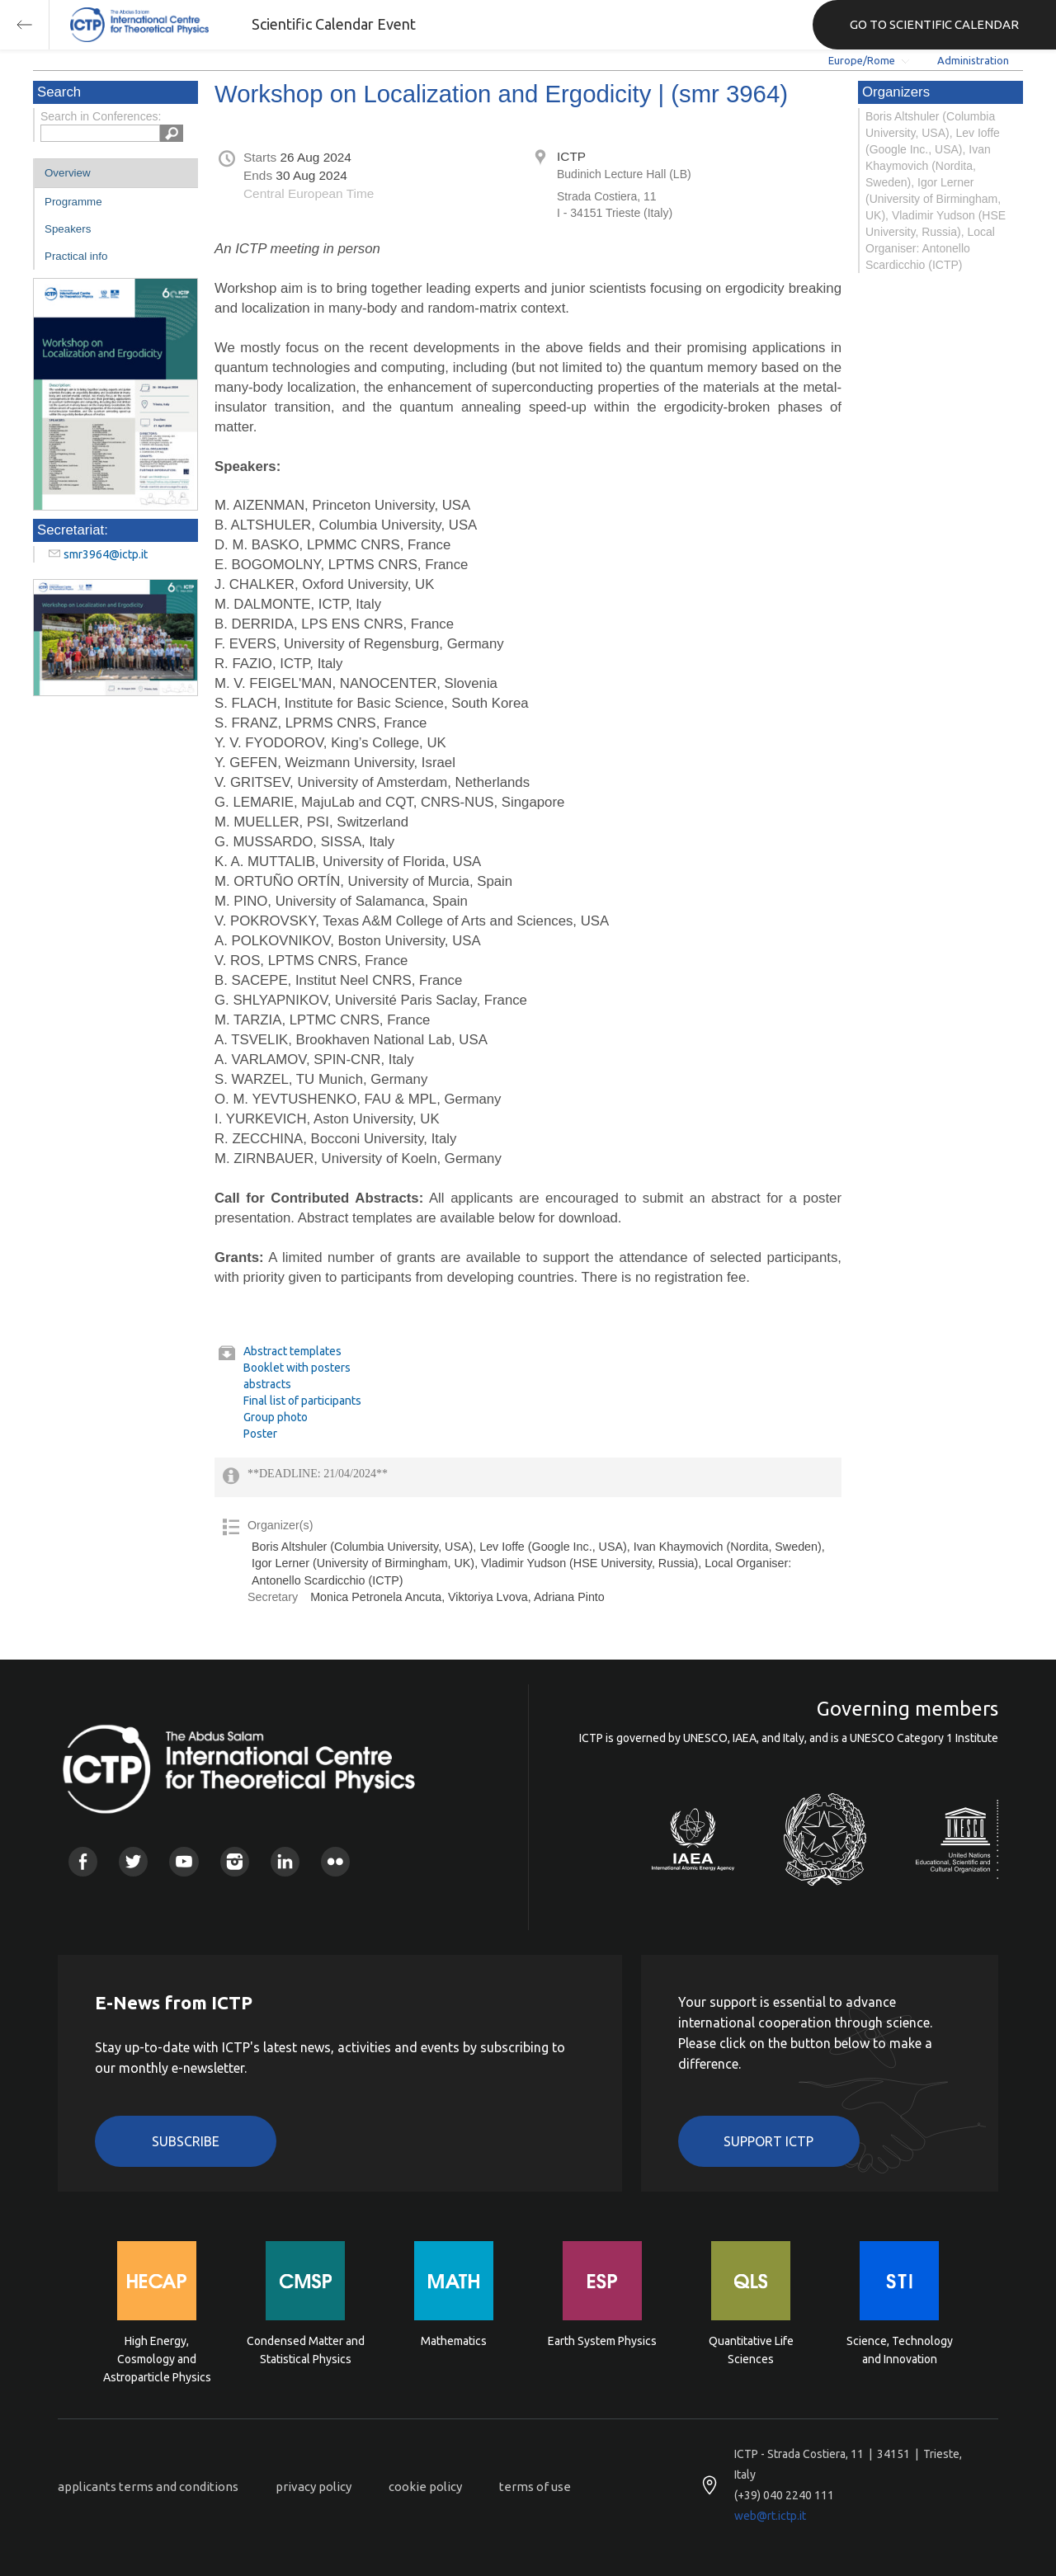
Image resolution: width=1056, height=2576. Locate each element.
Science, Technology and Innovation (899, 2350)
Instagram (234, 1861)
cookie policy (425, 2486)
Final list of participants (302, 1400)
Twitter (133, 1861)
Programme (73, 201)
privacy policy (313, 2486)
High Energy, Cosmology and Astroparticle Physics (157, 2357)
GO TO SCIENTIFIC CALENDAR (934, 24)
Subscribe (185, 2141)
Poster (260, 1433)
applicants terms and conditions (148, 2486)
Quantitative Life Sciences (751, 2350)
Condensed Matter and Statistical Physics (306, 2350)
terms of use (535, 2486)
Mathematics (454, 2341)
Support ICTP (768, 2141)
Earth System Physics (602, 2341)
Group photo (275, 1417)
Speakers (68, 229)
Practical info (76, 256)
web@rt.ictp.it (770, 2515)
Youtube (183, 1861)
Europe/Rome (861, 60)
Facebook (82, 1861)
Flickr (335, 1861)
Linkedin (285, 1861)
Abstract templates (292, 1351)
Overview (68, 173)
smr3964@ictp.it (106, 554)
